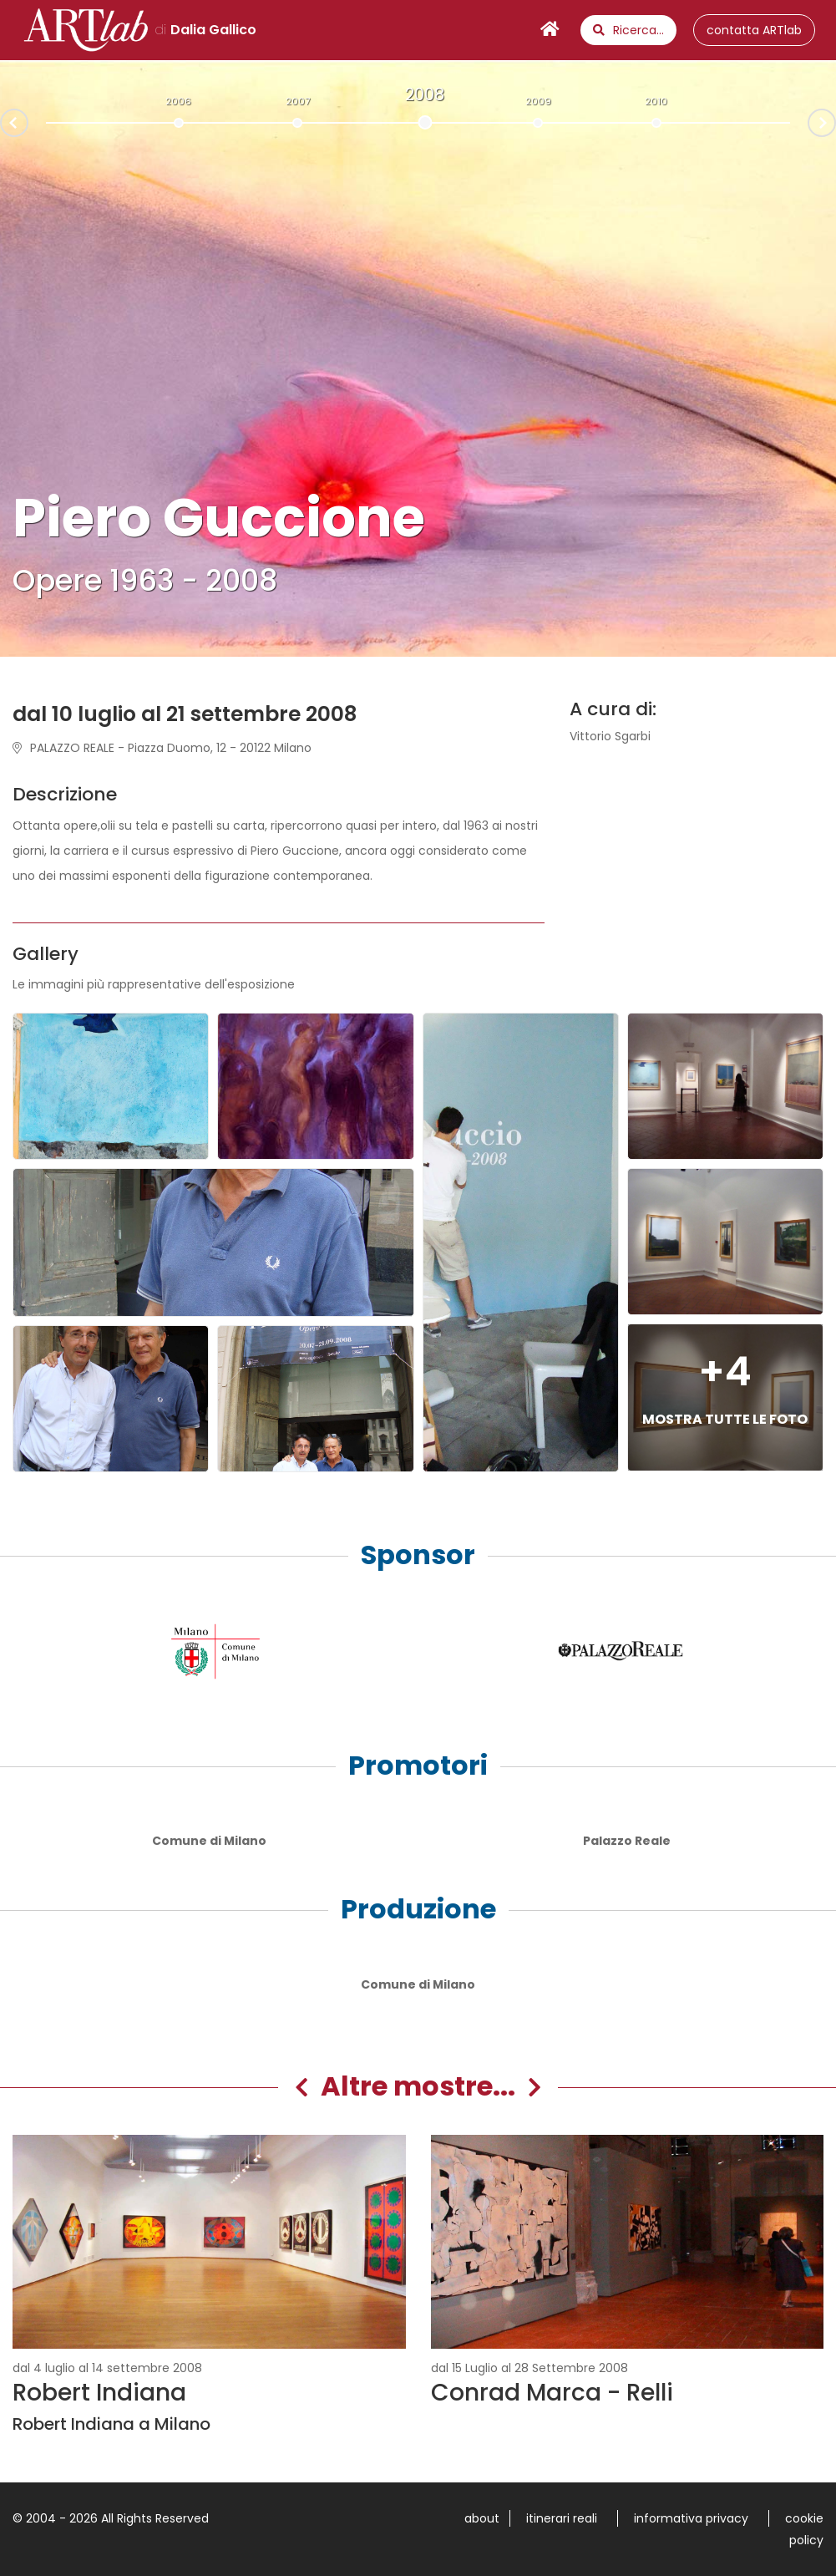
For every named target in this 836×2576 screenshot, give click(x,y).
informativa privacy (691, 2518)
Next (835, 121)
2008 (424, 94)
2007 (298, 101)
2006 (178, 101)
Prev (1, 124)
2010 (656, 101)
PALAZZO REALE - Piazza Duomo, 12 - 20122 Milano (162, 747)
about (481, 2518)
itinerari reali (561, 2518)
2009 (538, 101)
